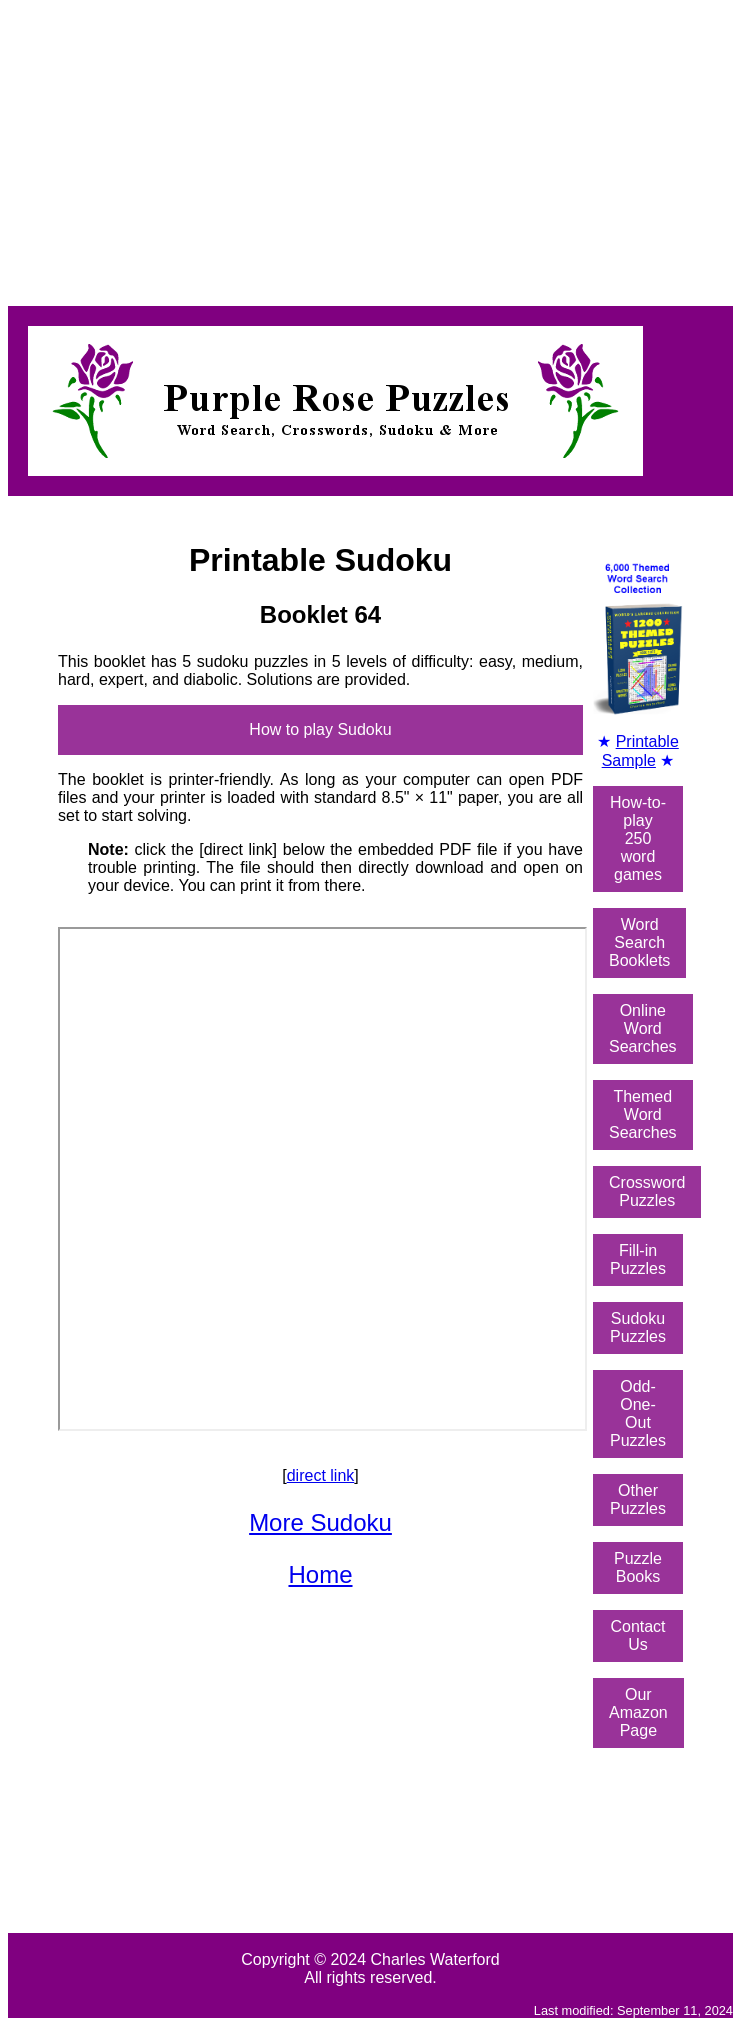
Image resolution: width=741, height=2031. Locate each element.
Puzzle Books (638, 1567)
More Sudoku (320, 1522)
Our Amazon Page (638, 1712)
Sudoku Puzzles (638, 1327)
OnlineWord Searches (643, 1028)
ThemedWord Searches (643, 1114)
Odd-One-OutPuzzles (638, 1413)
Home (320, 1574)
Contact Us (637, 1635)
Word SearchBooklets (639, 942)
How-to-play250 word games (638, 838)
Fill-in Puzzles (638, 1259)
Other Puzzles (638, 1499)
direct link (321, 1475)
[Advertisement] (370, 148)
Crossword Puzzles (647, 1191)
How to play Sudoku (320, 729)
